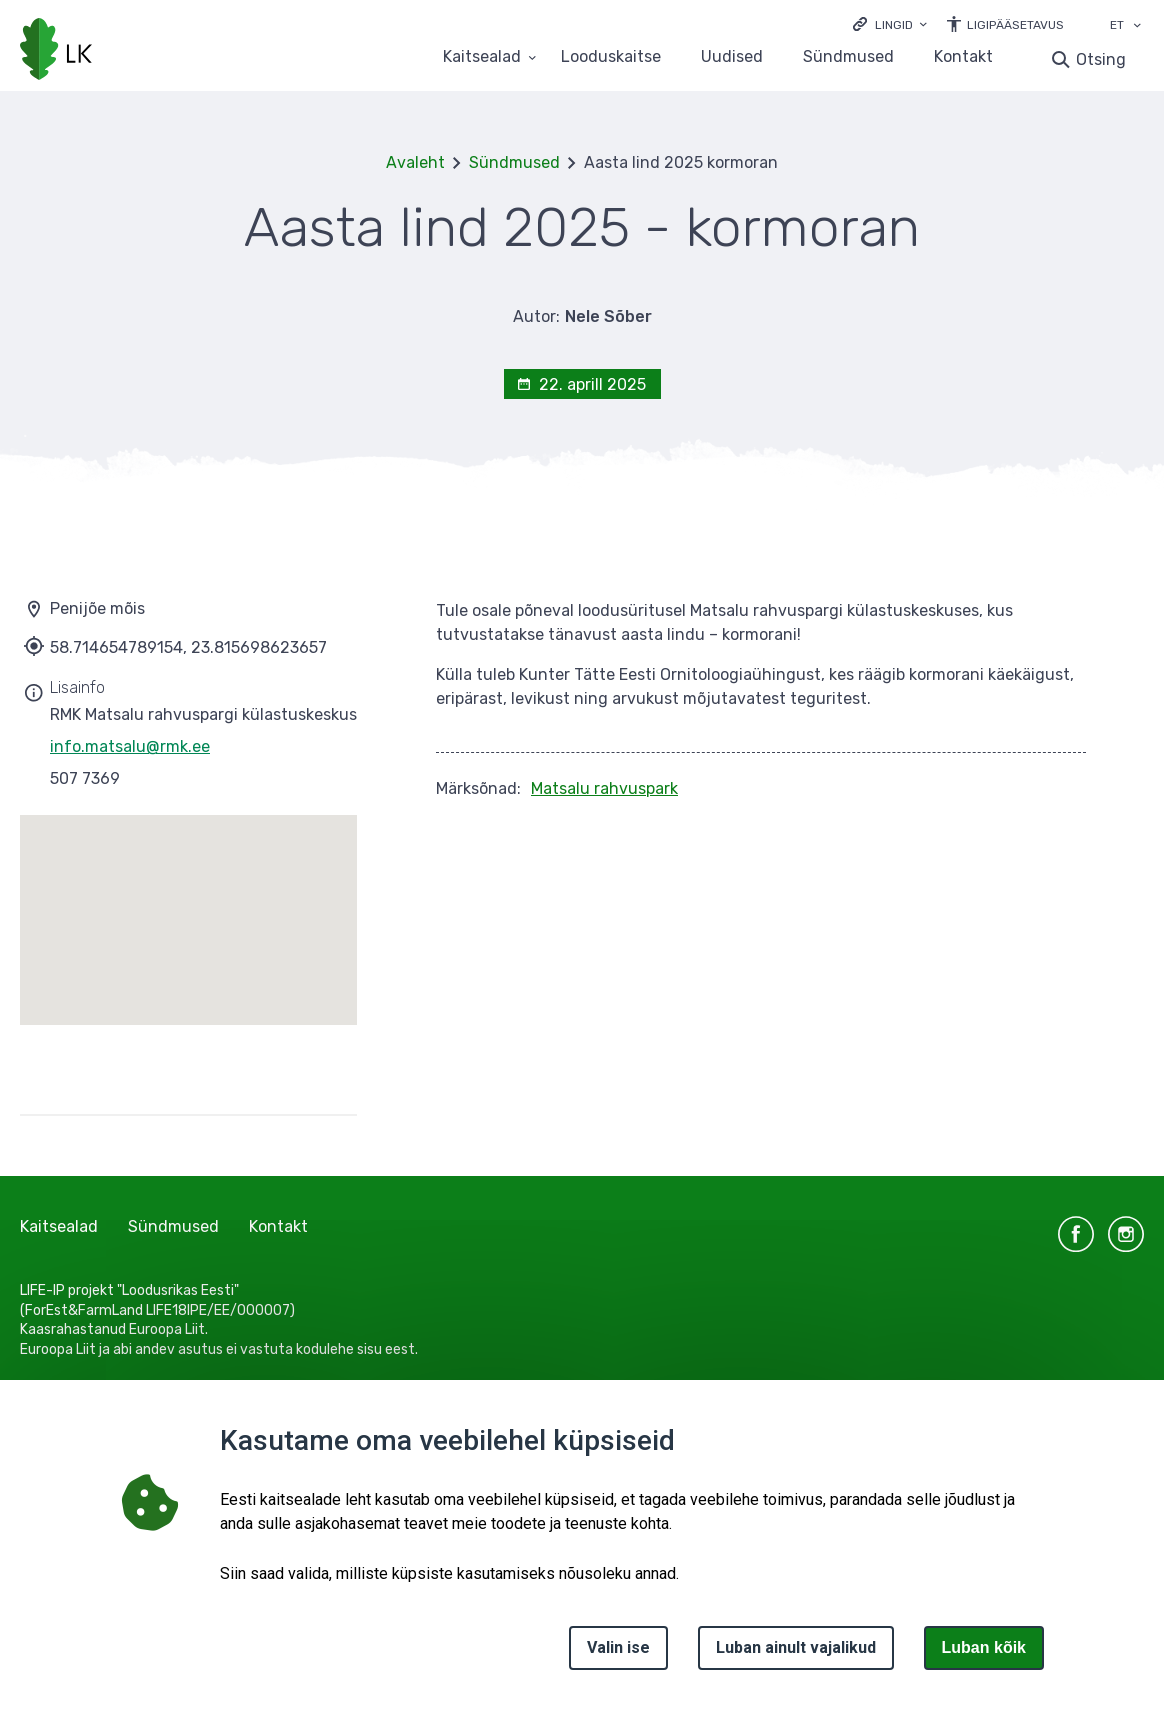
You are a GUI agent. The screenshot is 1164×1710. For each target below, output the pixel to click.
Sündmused (848, 57)
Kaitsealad (59, 1226)
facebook (1076, 1234)
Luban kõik (984, 1647)
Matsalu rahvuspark (604, 788)
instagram (1126, 1234)
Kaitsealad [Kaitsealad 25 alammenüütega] (482, 57)
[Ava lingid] (890, 23)
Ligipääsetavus (1015, 25)
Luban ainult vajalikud (796, 1647)
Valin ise (618, 1647)
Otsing (1101, 59)
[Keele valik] (1137, 27)
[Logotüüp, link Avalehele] (56, 51)
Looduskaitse (611, 57)
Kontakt (963, 57)
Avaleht (415, 162)
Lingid (894, 25)
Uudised (732, 57)
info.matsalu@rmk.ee (130, 746)
